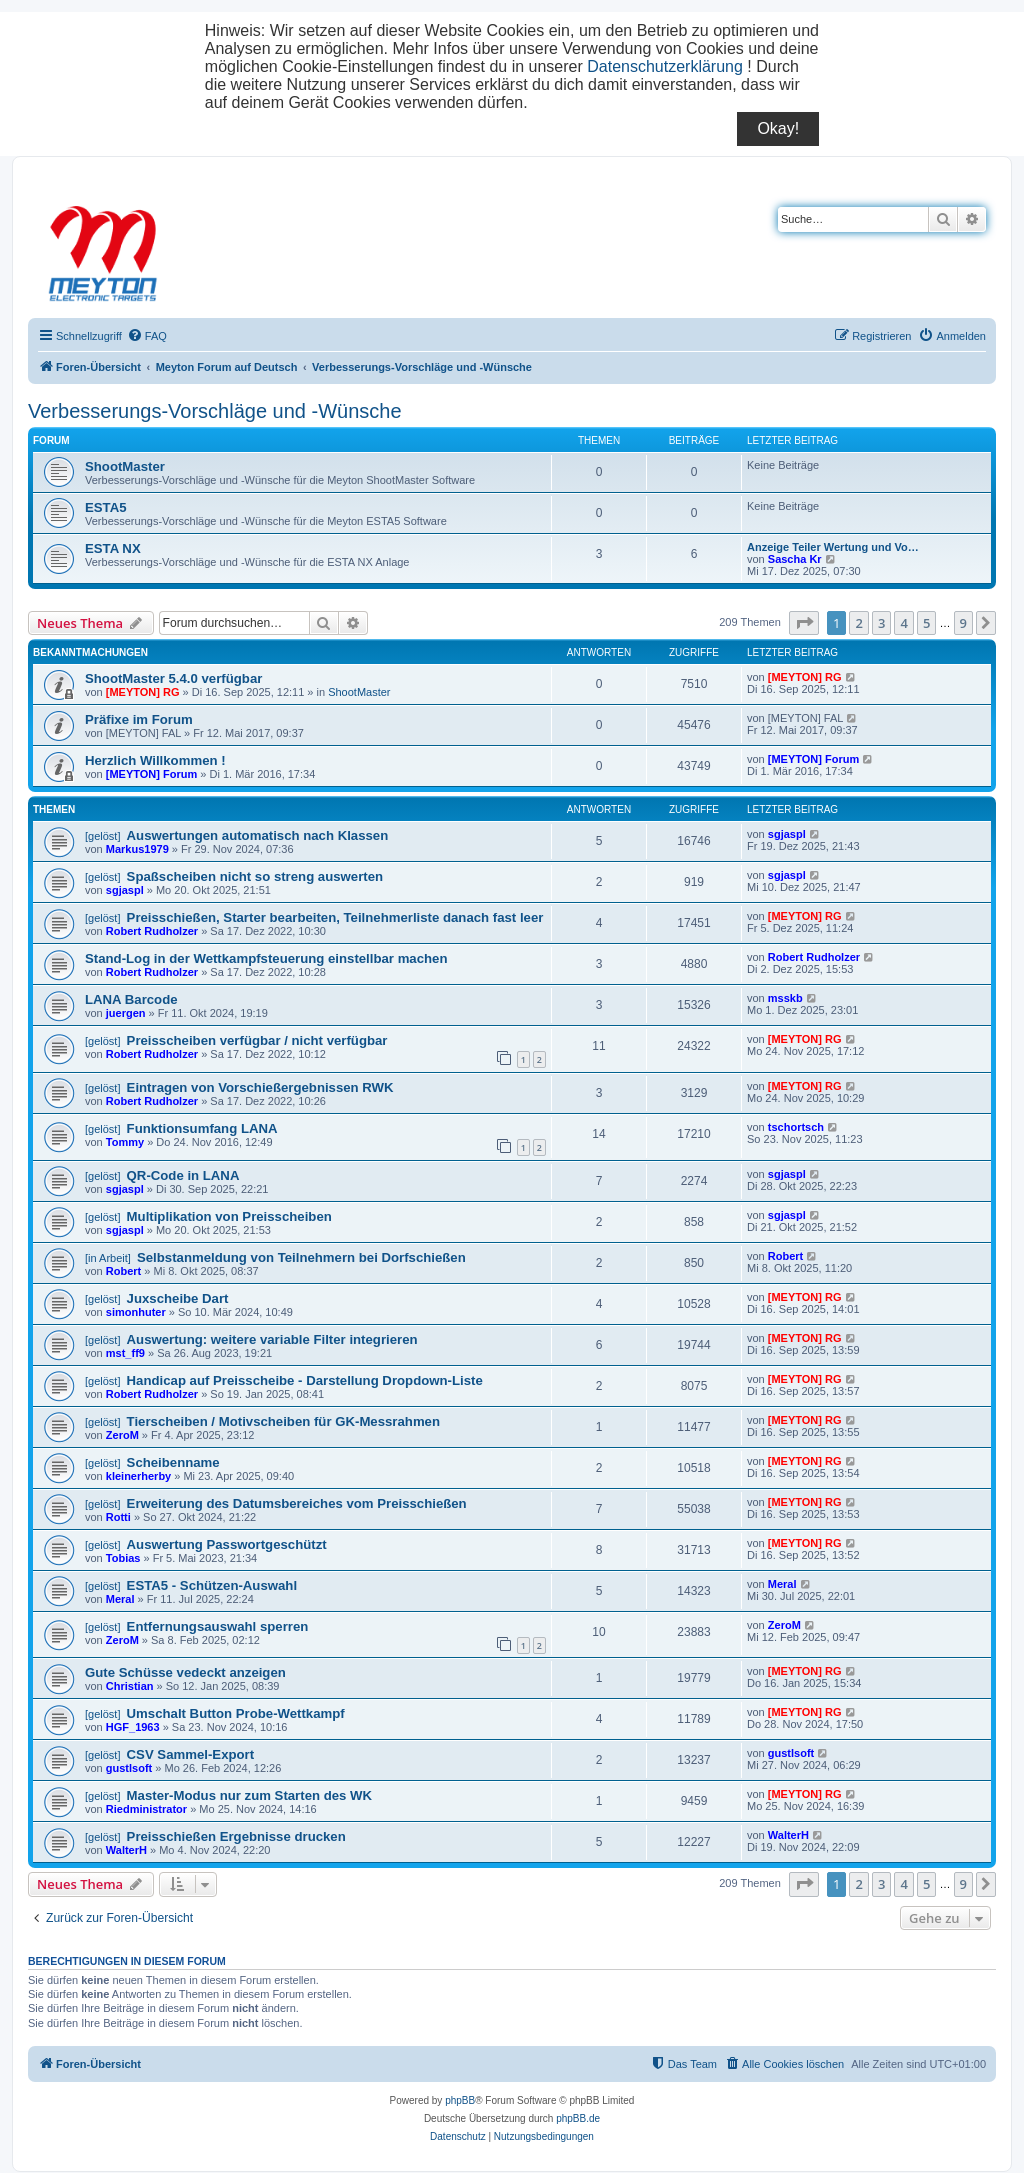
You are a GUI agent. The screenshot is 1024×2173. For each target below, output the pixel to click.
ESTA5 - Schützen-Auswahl (212, 1585)
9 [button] (963, 623)
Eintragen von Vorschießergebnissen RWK (260, 1087)
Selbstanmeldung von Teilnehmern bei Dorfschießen (301, 1257)
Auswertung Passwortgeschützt (227, 1544)
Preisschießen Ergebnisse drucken (236, 1836)
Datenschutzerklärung (665, 66)
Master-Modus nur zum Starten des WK (249, 1795)
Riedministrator (146, 1809)
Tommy (125, 1142)
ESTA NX (113, 548)
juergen (126, 1013)
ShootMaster (125, 466)
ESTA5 (106, 507)
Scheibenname (173, 1462)
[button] (804, 623)
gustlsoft (129, 1768)
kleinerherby (138, 1476)
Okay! (778, 128)
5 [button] (926, 623)
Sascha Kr (795, 559)
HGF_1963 (133, 1727)
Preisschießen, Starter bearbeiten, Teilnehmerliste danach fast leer (335, 917)
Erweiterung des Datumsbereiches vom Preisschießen (297, 1503)
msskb (785, 998)
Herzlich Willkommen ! (155, 760)
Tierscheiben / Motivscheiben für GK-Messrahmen (283, 1421)
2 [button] (858, 623)
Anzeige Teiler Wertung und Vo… (833, 547)
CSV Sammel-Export (191, 1754)
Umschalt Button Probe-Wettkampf (236, 1713)
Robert (123, 1271)
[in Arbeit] (108, 1258)
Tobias (123, 1558)
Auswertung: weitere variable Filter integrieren (272, 1339)
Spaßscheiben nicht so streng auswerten (255, 876)
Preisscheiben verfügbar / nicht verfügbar (257, 1040)
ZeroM (122, 1435)
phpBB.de (578, 2118)
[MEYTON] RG (143, 692)
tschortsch (796, 1127)
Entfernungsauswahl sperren (218, 1626)
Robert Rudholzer (152, 931)
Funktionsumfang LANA (202, 1128)
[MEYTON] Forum (151, 774)
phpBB (460, 2100)
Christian (130, 1686)
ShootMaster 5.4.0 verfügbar (173, 678)
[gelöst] (102, 836)
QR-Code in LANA (183, 1175)
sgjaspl (787, 834)
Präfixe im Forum (139, 719)
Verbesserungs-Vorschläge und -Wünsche (215, 411)
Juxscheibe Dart (178, 1298)
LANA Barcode (131, 999)
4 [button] (903, 623)
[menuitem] (147, 336)
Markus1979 (137, 849)
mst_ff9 (125, 1353)
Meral (120, 1599)
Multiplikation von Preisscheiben (229, 1216)
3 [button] (881, 623)
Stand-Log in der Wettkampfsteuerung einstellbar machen (266, 958)
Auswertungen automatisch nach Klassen (258, 835)
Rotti (118, 1517)
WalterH (126, 1850)
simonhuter (136, 1312)
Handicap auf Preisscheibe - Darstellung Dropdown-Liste (305, 1380)
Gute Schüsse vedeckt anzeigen (185, 1672)
